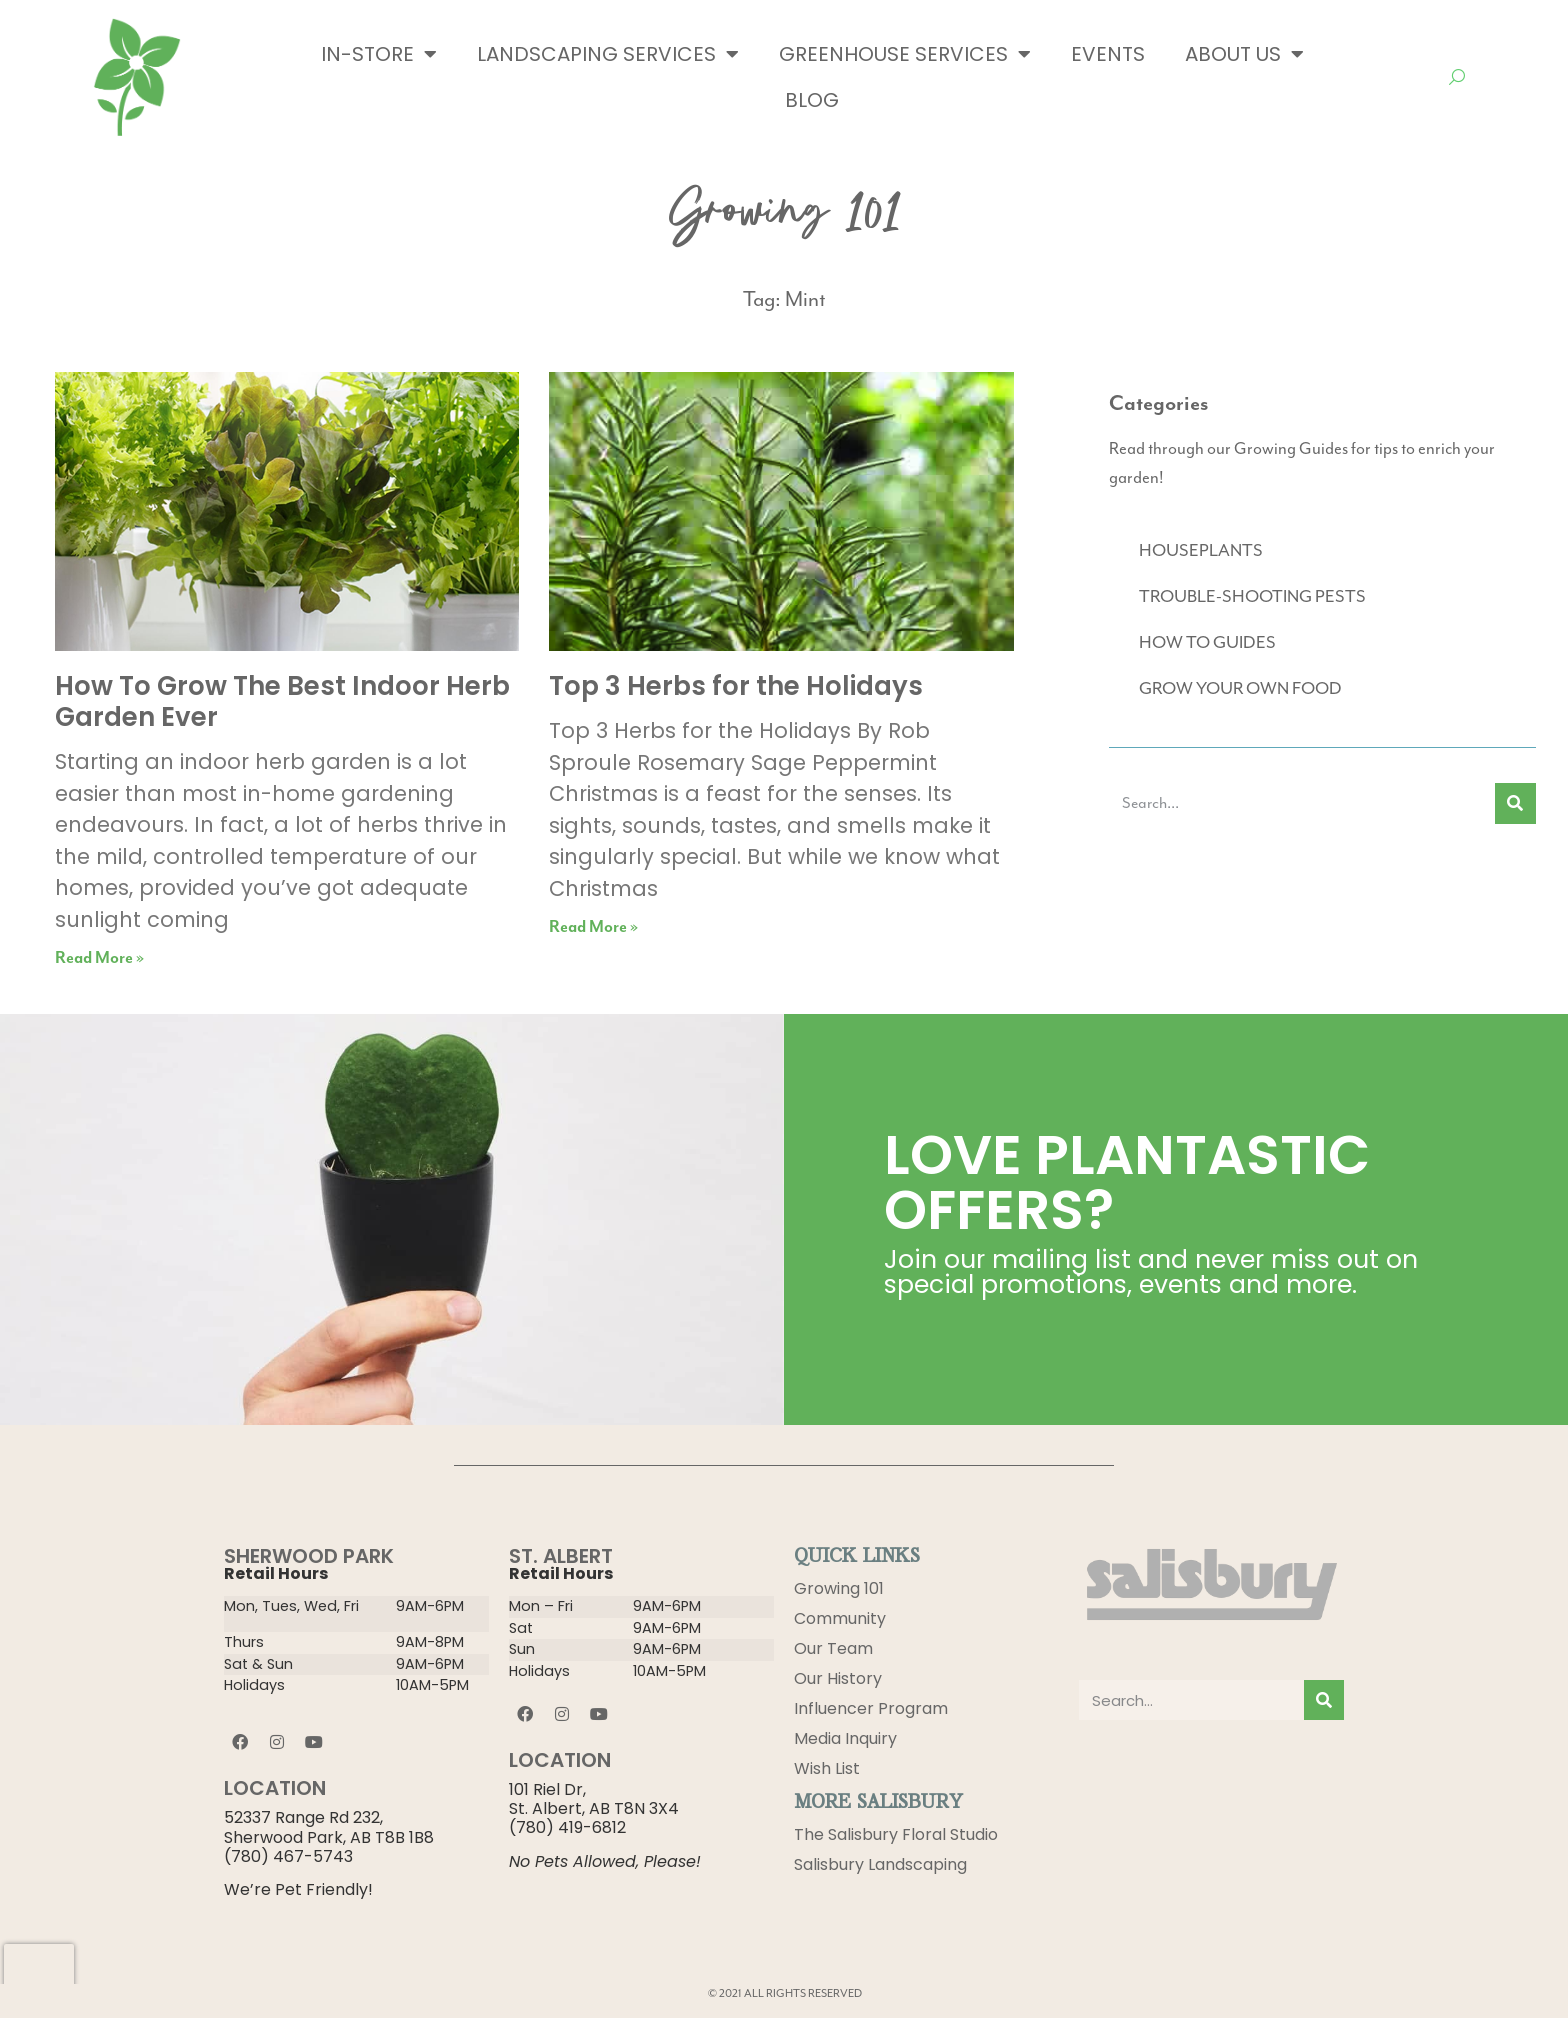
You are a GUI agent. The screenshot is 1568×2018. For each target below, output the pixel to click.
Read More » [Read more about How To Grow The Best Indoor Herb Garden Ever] (99, 958)
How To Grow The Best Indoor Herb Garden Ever (282, 701)
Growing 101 (839, 1588)
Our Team (833, 1648)
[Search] (1515, 803)
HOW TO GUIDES (1207, 643)
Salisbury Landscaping (880, 1864)
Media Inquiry (845, 1738)
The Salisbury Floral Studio (896, 1834)
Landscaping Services (608, 54)
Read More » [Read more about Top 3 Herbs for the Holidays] (593, 927)
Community (840, 1618)
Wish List (827, 1768)
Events (1108, 54)
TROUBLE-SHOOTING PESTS (1252, 597)
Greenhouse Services (905, 54)
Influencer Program (871, 1708)
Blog (812, 100)
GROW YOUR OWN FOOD (1240, 689)
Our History (838, 1678)
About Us (1244, 54)
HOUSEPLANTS (1201, 551)
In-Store (379, 54)
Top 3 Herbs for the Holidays (736, 686)
